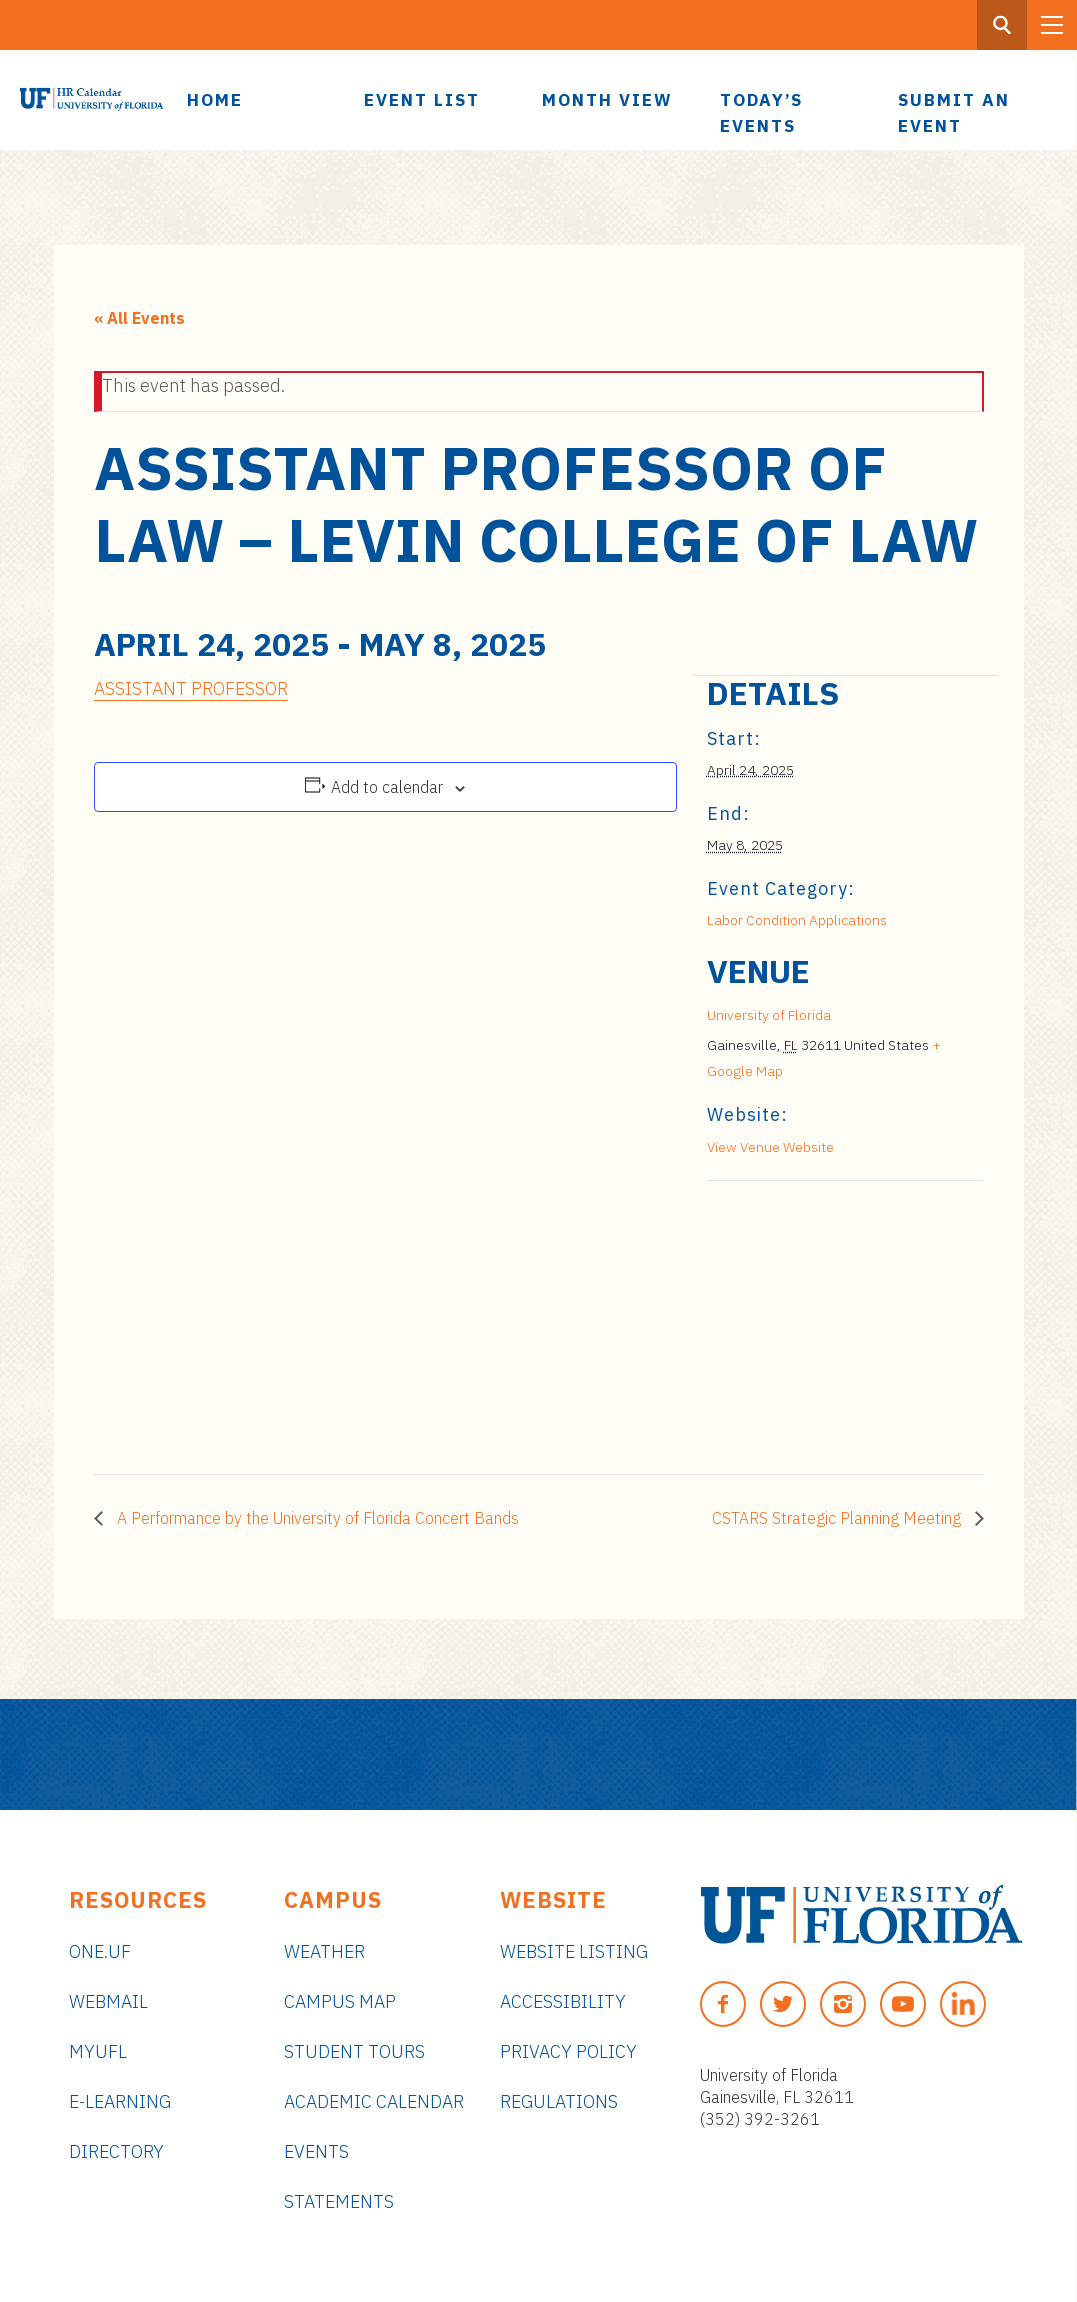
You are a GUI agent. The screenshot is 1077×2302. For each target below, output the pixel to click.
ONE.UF (100, 1951)
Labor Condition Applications (797, 920)
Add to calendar (387, 787)
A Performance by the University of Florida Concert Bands (316, 1518)
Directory (116, 2151)
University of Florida (769, 1015)
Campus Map (340, 2001)
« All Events (139, 318)
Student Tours (354, 2051)
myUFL (98, 2051)
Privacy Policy (568, 2051)
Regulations (559, 2101)
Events (316, 2151)
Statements (339, 2201)
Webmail (108, 2001)
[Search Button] (1002, 25)
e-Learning (120, 2101)
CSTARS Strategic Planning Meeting (838, 1518)
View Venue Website (770, 1147)
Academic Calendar (374, 2101)
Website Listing (574, 1951)
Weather (324, 1951)
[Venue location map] (812, 1318)
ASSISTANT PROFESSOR (191, 688)
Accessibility (563, 2001)
